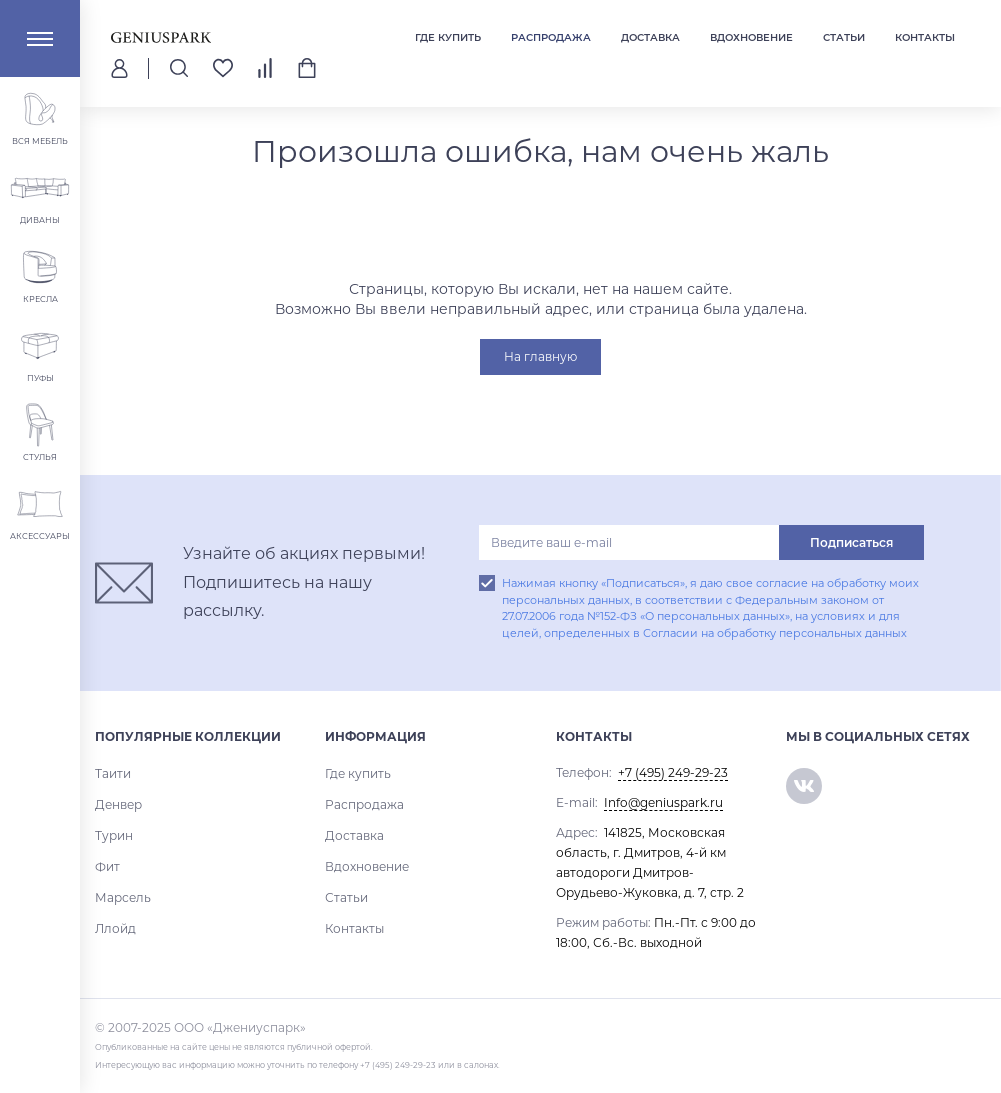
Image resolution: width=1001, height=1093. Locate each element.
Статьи (844, 37)
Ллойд (115, 928)
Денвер (118, 804)
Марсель (123, 897)
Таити (113, 773)
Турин (114, 835)
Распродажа (551, 37)
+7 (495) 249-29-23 (673, 772)
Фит (107, 866)
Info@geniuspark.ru (663, 802)
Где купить (448, 37)
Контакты (925, 37)
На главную (540, 356)
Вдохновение (751, 37)
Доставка (650, 37)
